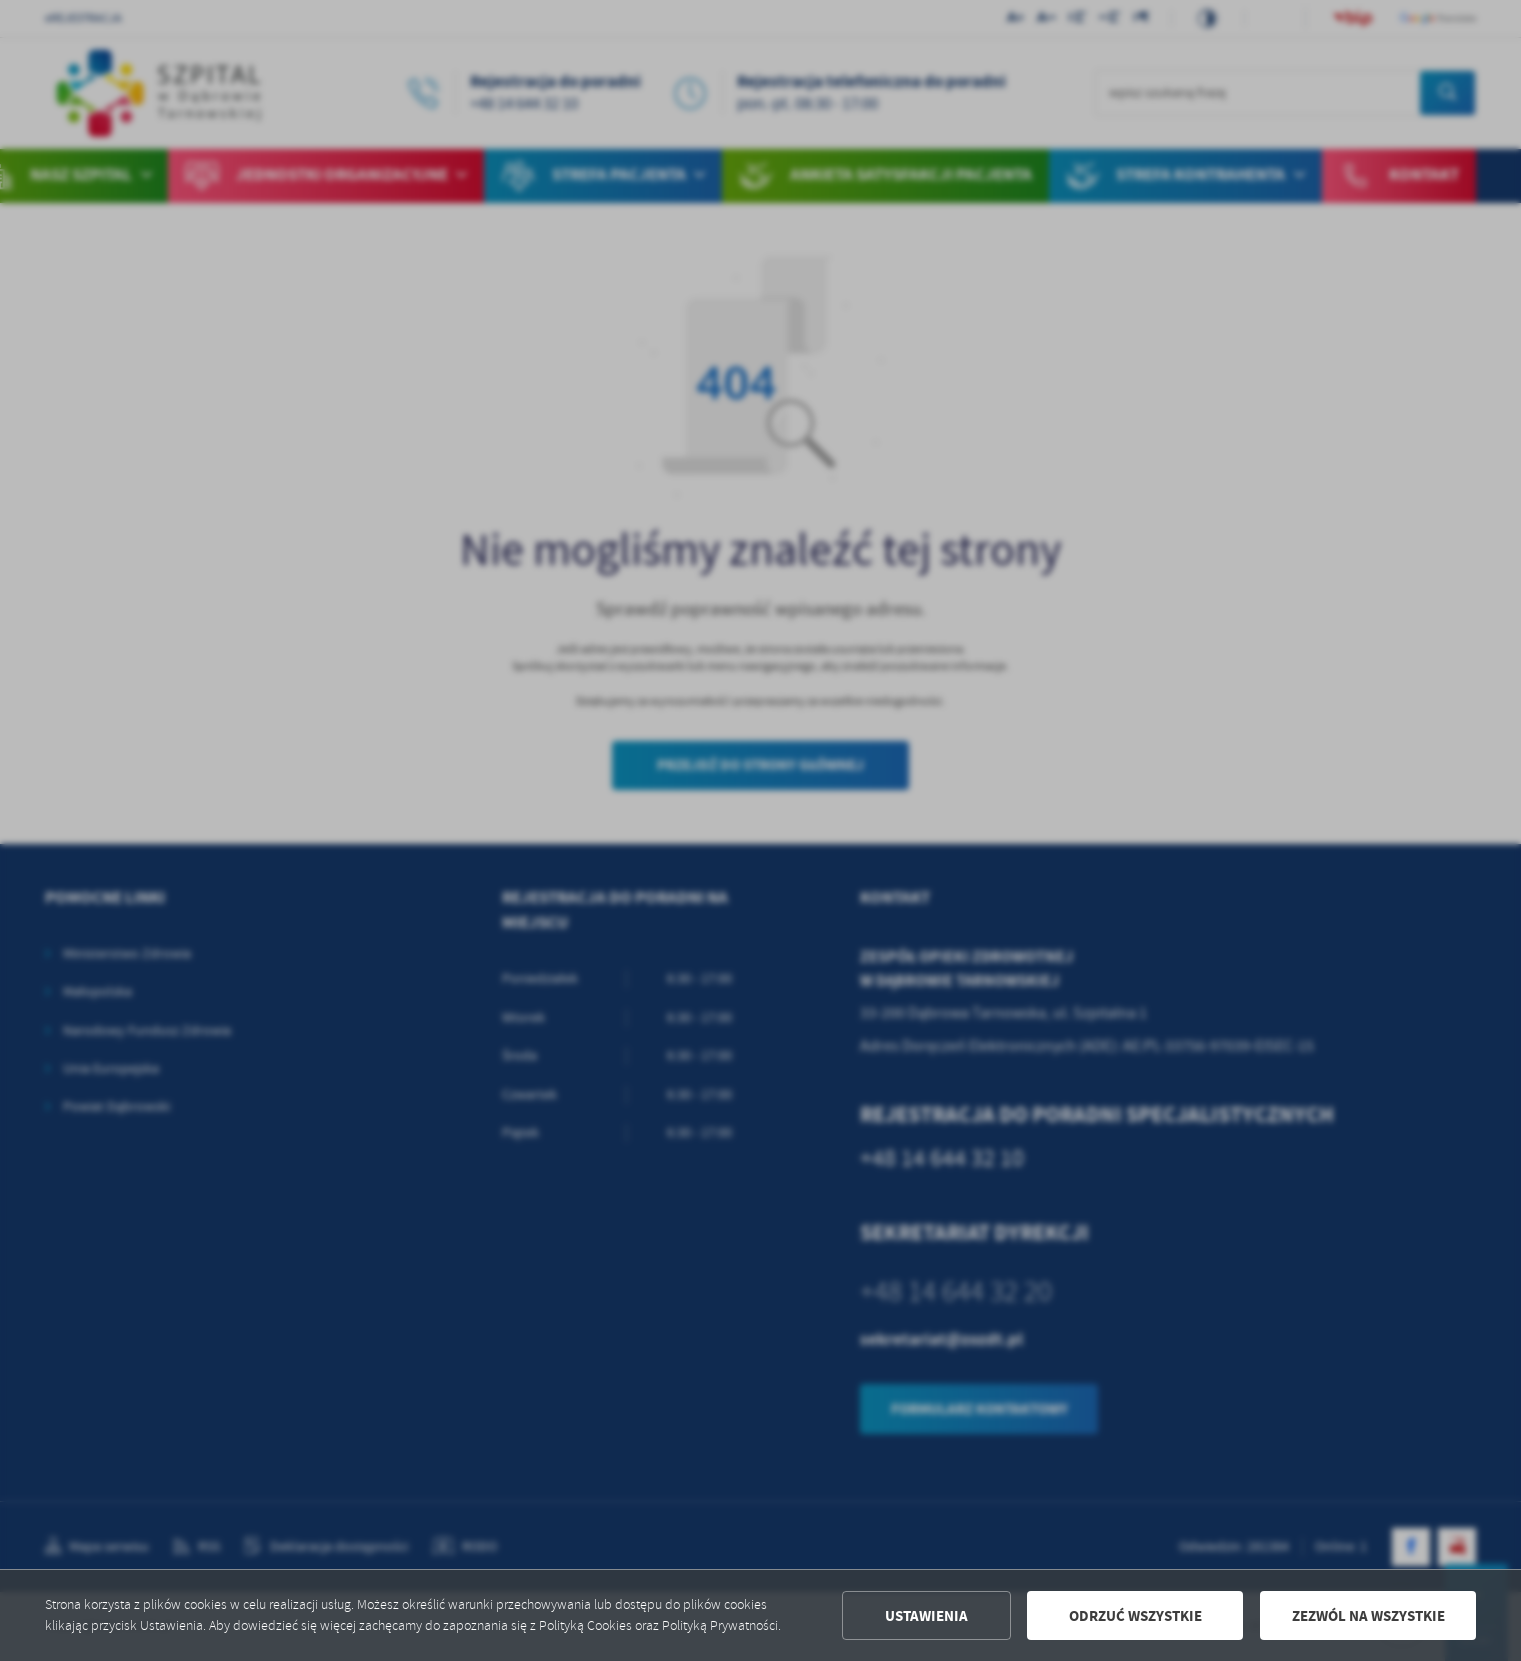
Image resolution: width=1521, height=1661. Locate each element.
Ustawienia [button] (926, 1616)
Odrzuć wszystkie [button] (1135, 1616)
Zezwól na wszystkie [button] (1368, 1616)
